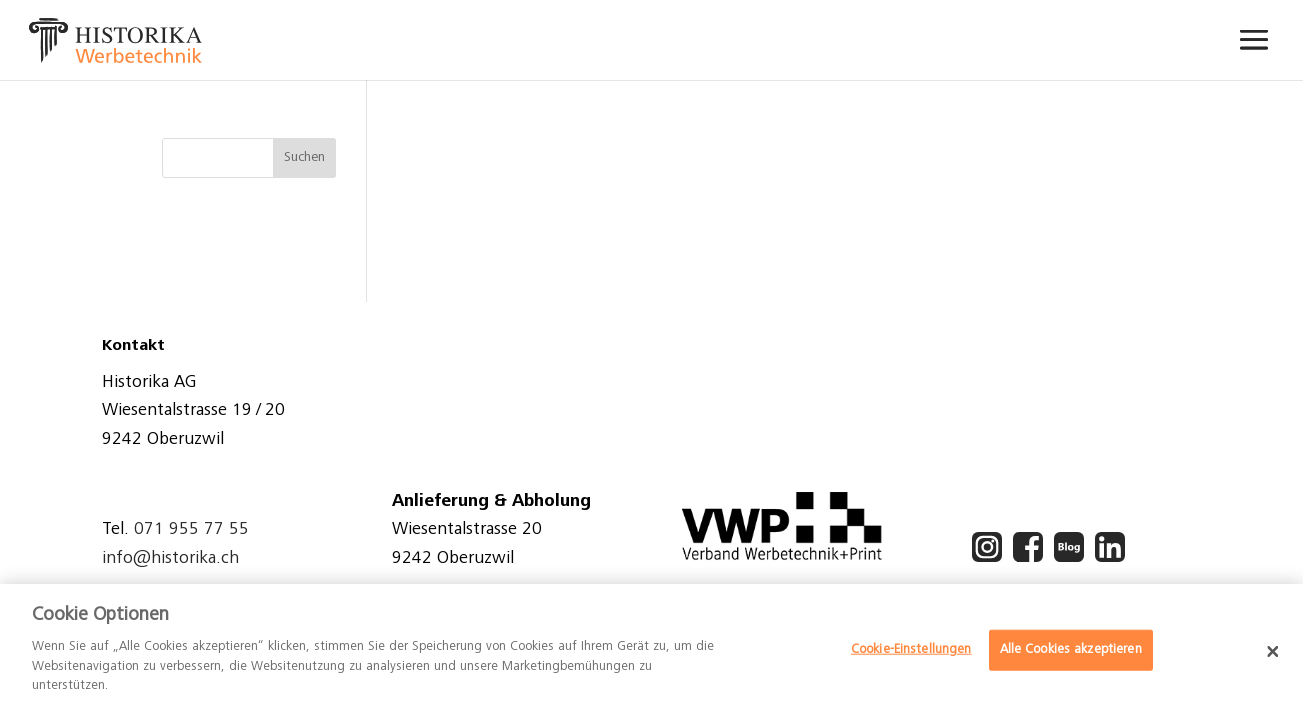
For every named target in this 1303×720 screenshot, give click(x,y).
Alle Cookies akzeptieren (1071, 649)
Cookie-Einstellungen (911, 649)
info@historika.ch (170, 559)
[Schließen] (1273, 652)
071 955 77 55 (191, 530)
